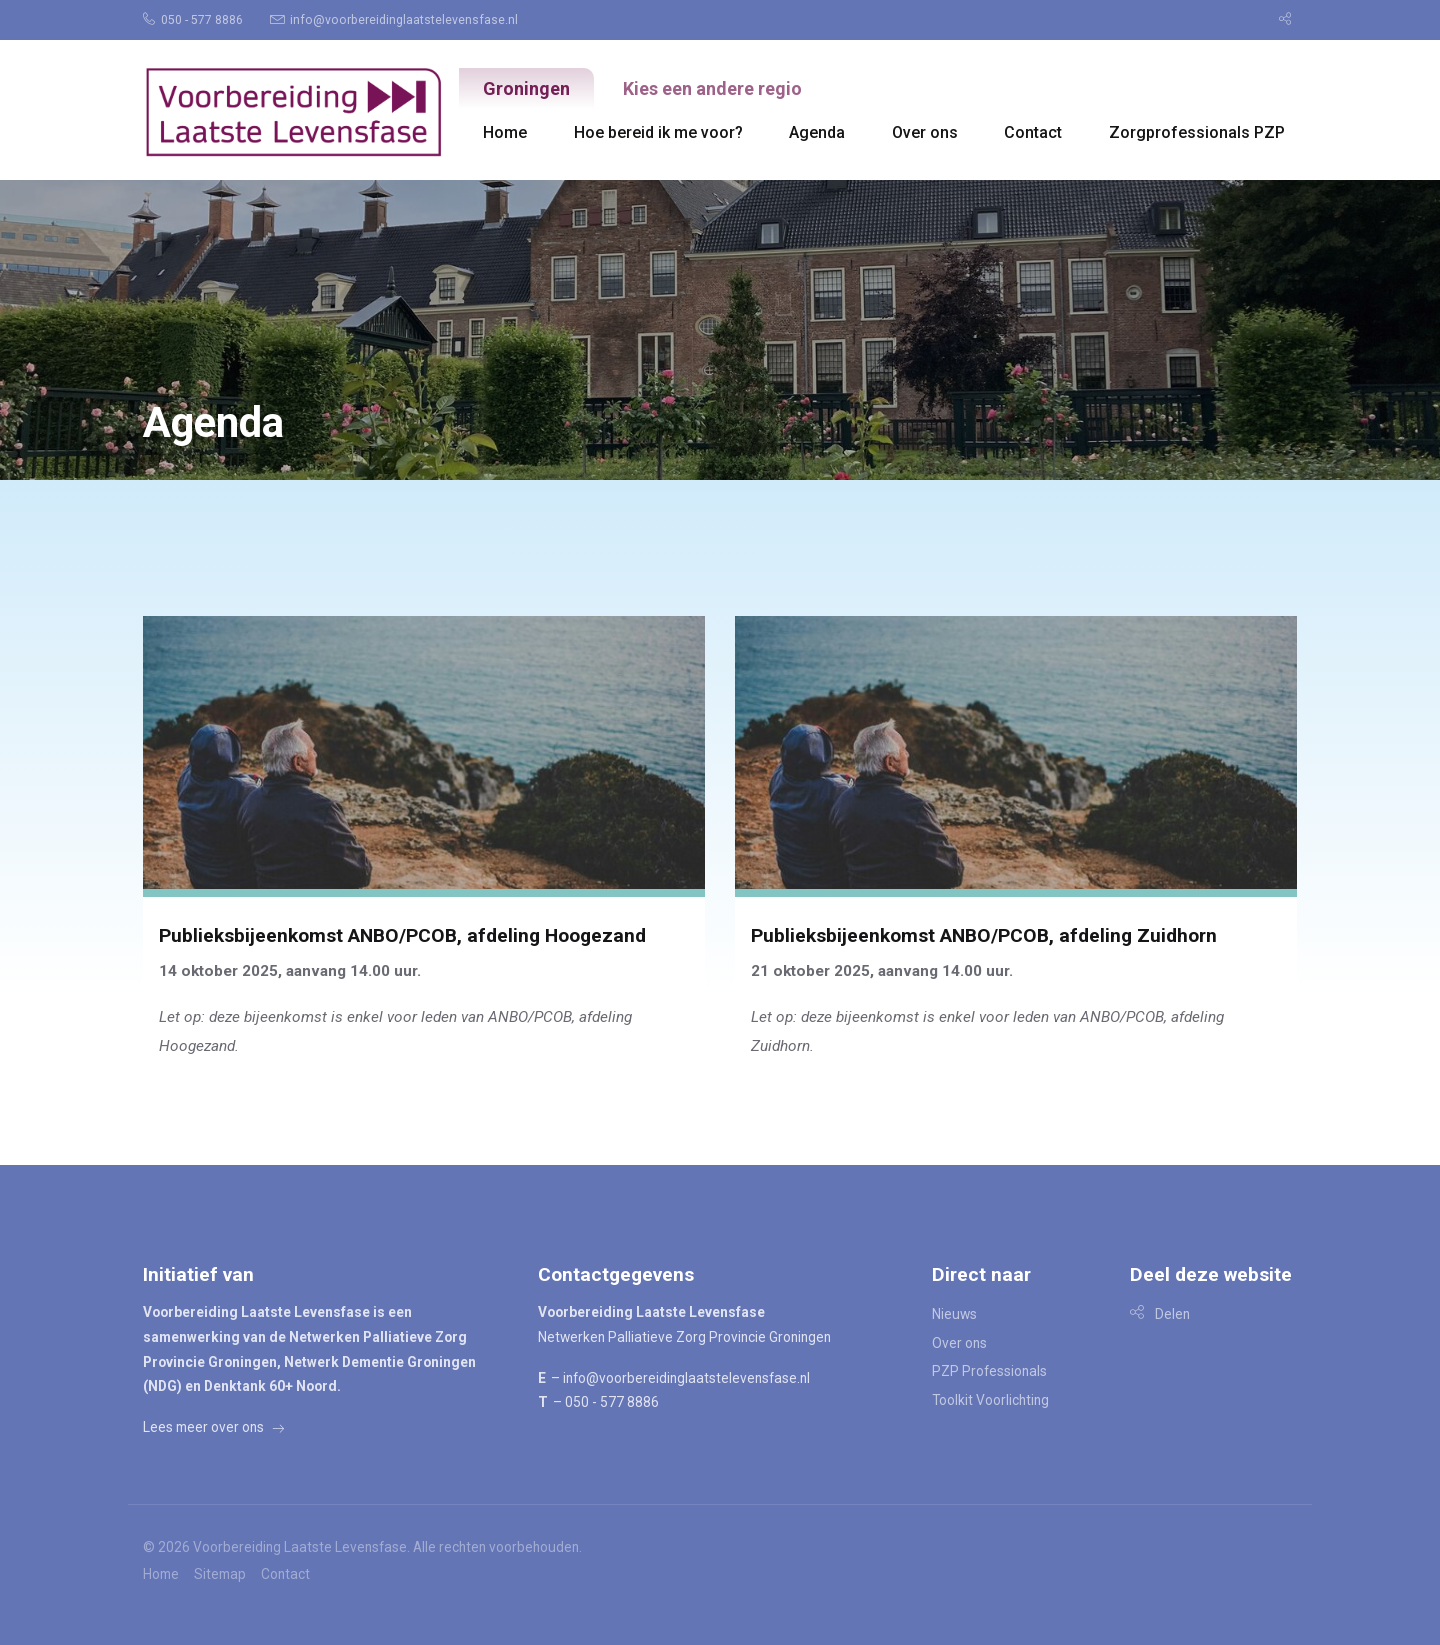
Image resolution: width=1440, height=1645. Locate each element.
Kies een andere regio (712, 88)
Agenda (817, 132)
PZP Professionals (989, 1371)
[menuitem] (202, 20)
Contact (1033, 132)
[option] (720, 330)
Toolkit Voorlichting (990, 1400)
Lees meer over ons (213, 1427)
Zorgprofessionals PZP (1197, 132)
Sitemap (220, 1575)
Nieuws (954, 1314)
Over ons (925, 132)
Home (505, 132)
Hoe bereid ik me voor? (658, 132)
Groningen (526, 88)
